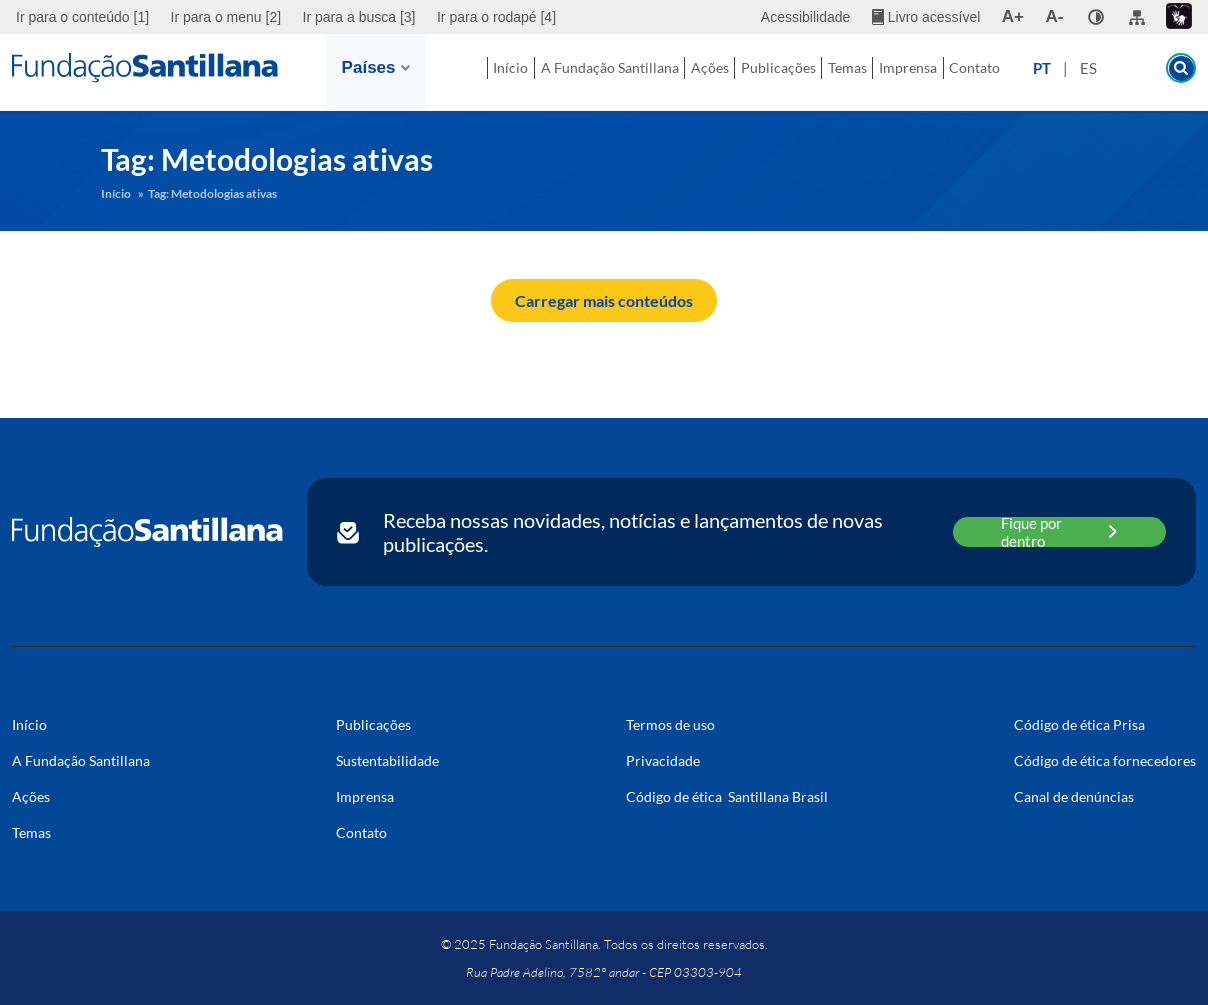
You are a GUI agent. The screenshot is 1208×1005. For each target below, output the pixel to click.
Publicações (754, 72)
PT (1079, 73)
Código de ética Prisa (1079, 724)
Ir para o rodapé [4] (496, 17)
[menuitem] (85, 17)
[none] (1096, 17)
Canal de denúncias (1074, 796)
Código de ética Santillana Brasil (727, 796)
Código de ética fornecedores (1105, 760)
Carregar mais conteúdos (604, 300)
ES (1125, 73)
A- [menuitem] (1055, 16)
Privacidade (663, 760)
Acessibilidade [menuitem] (806, 17)
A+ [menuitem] (1013, 16)
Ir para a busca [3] (359, 17)
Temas (841, 72)
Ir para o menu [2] (226, 17)
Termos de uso (670, 724)
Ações (668, 72)
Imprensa (920, 72)
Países (376, 67)
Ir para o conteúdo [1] (82, 17)
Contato (1004, 72)
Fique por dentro (1059, 532)
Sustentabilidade (387, 760)
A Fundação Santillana (569, 73)
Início (484, 72)
